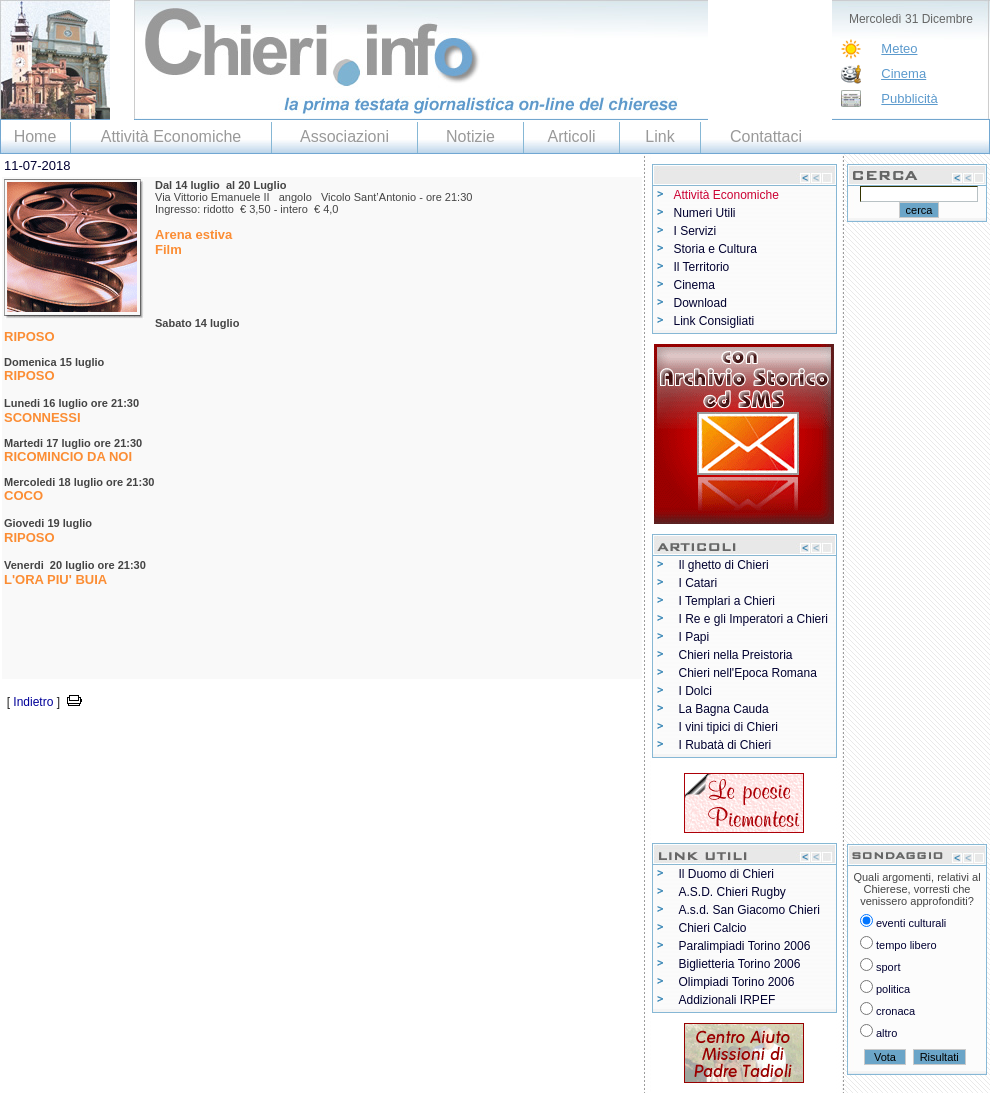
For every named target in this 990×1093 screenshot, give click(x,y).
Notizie (470, 136)
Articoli (571, 136)
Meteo (899, 48)
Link (659, 136)
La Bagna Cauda (724, 709)
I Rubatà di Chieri (725, 745)
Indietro (33, 702)
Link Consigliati (714, 321)
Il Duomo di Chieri (726, 874)
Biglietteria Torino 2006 (740, 964)
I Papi (694, 637)
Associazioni (344, 136)
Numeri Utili (705, 213)
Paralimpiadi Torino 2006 (745, 946)
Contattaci (766, 136)
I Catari (698, 583)
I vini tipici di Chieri (728, 727)
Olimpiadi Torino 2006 (737, 982)
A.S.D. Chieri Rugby (732, 892)
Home (35, 136)
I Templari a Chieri (727, 601)
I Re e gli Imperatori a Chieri (753, 619)
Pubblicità (909, 98)
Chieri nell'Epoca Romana (748, 673)
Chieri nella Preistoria (736, 655)
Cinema (903, 73)
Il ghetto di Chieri (724, 565)
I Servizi (695, 231)
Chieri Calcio (713, 928)
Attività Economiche (171, 136)
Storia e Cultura (715, 249)
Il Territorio (702, 267)
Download (700, 303)
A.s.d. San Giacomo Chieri (749, 910)
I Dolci (695, 691)
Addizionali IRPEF (727, 1000)
